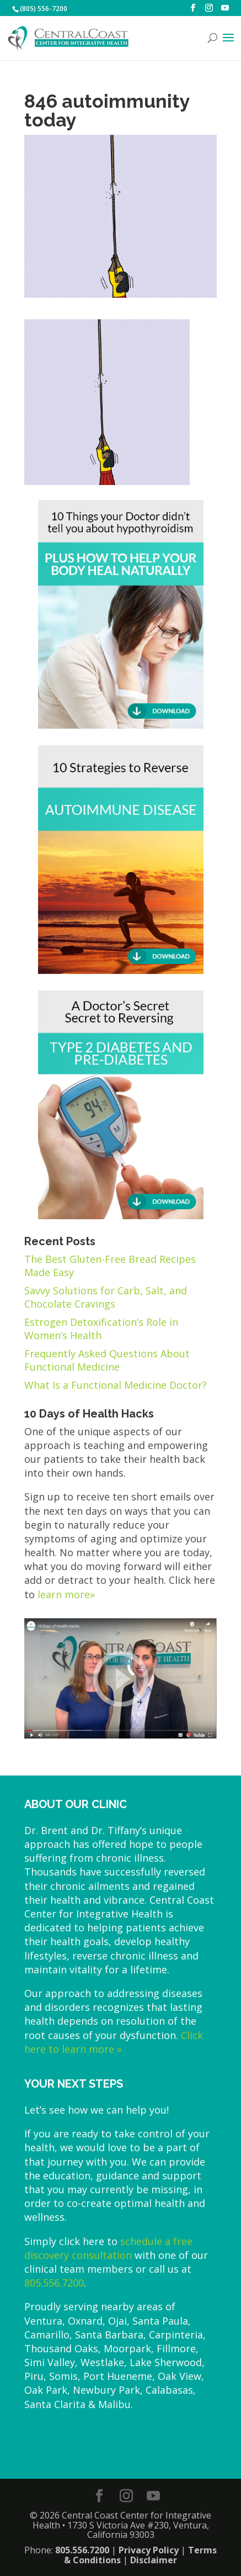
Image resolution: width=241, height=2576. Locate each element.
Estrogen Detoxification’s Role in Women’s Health (101, 1328)
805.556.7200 (54, 2282)
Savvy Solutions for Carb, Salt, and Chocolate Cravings (105, 1297)
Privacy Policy (149, 2550)
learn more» (66, 1594)
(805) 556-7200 (43, 8)
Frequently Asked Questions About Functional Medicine (107, 1360)
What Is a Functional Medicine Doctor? (115, 1385)
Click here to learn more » (113, 2042)
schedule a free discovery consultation (108, 2248)
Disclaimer (153, 2560)
